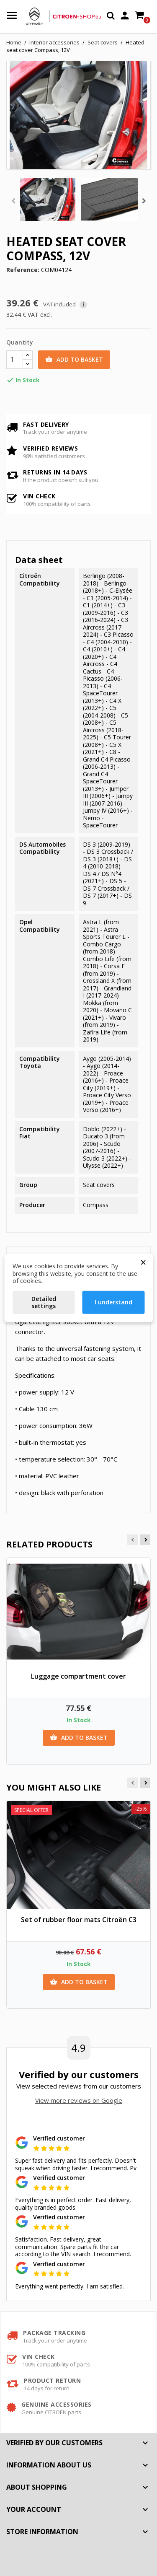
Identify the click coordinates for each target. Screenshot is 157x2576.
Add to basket (74, 359)
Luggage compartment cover (78, 1676)
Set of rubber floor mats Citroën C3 (78, 1919)
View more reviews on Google (78, 2100)
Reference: (22, 270)
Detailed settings (43, 1302)
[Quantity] (14, 359)
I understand (113, 1302)
